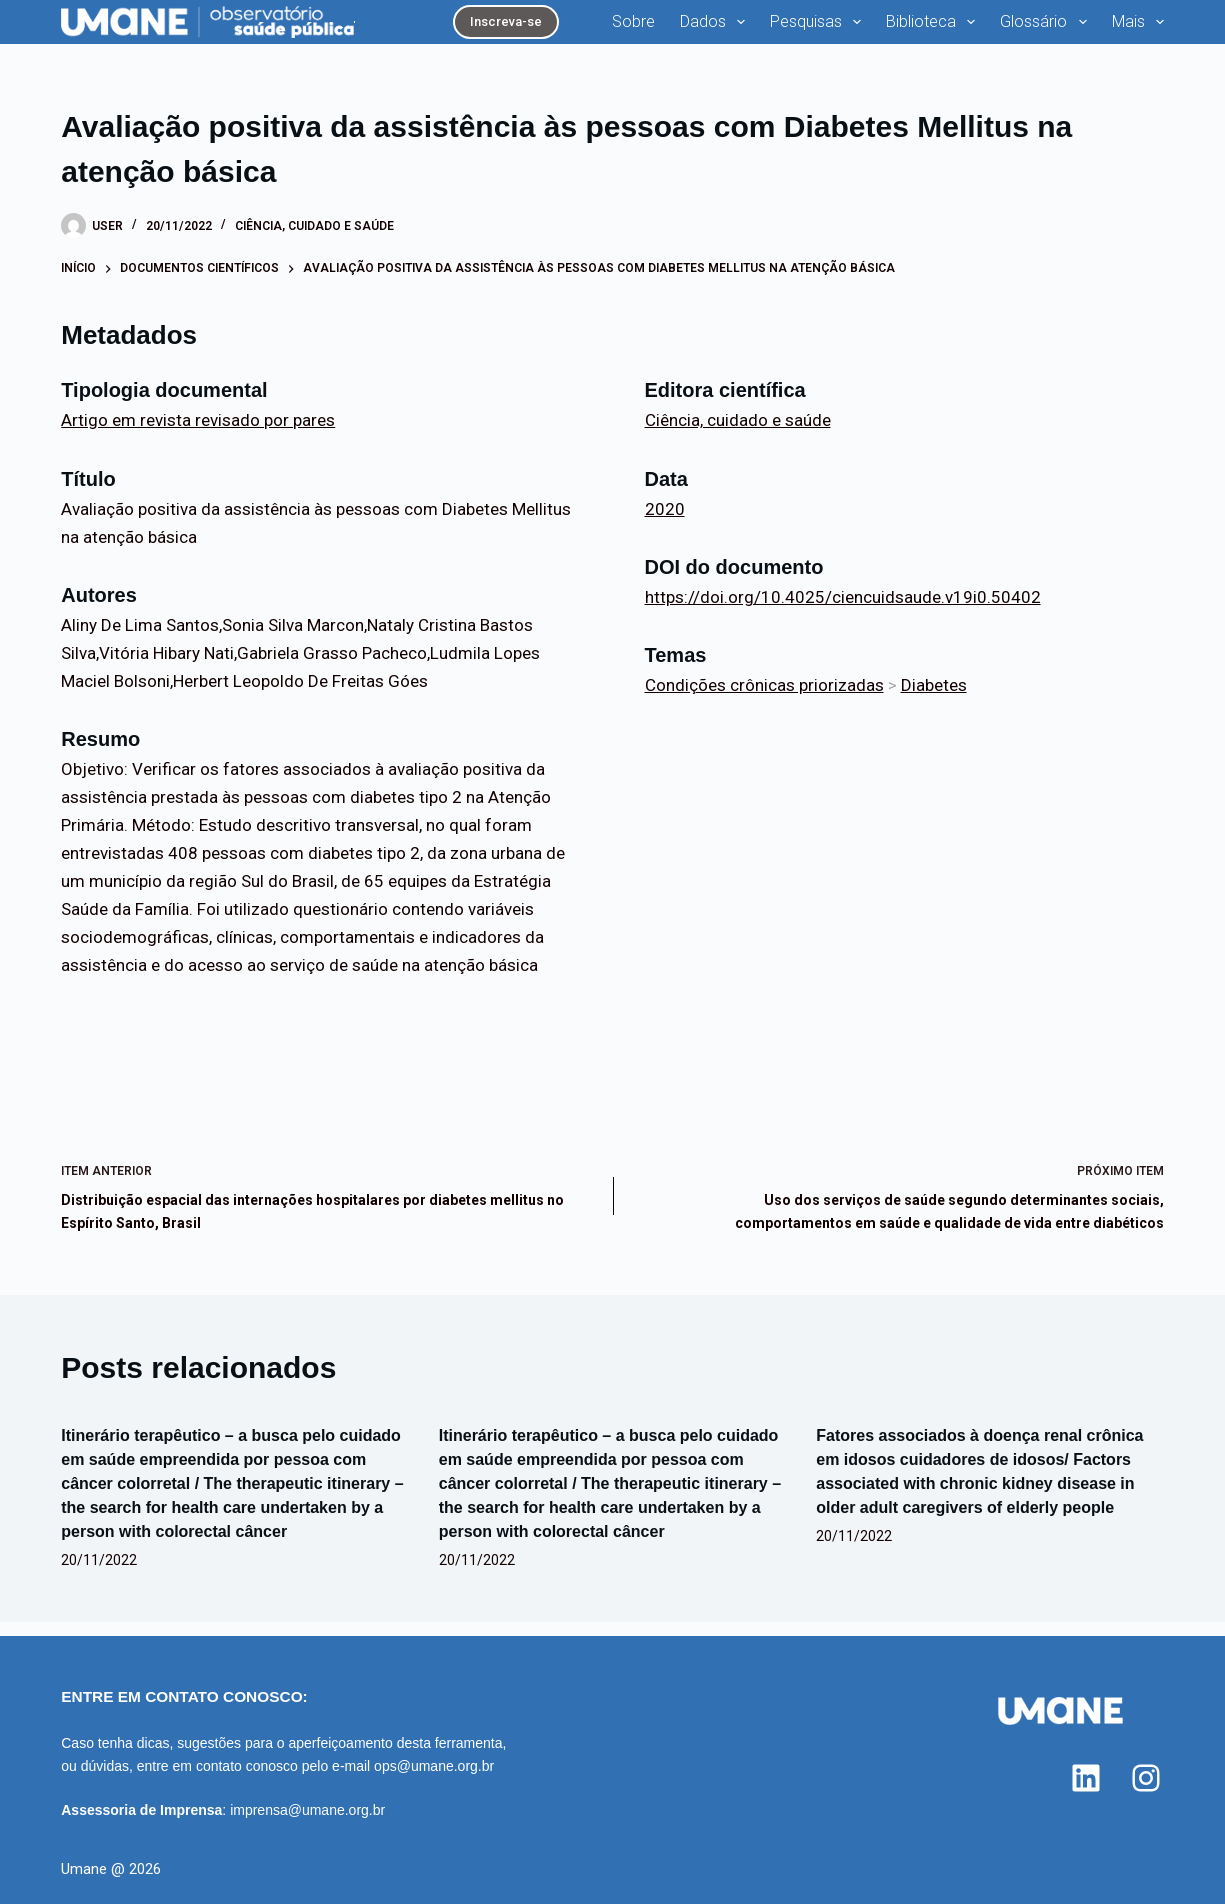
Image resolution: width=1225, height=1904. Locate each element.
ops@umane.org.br (434, 1766)
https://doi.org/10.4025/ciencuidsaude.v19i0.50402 (843, 610)
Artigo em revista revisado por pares (198, 434)
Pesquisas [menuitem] (729, 29)
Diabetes (934, 698)
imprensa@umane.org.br (307, 1810)
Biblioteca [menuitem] (844, 29)
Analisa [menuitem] (1060, 29)
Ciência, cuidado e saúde (314, 239)
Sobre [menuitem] (543, 27)
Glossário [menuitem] (957, 29)
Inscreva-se (416, 28)
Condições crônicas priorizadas (764, 698)
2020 (665, 522)
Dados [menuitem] (626, 29)
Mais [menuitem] (1142, 29)
